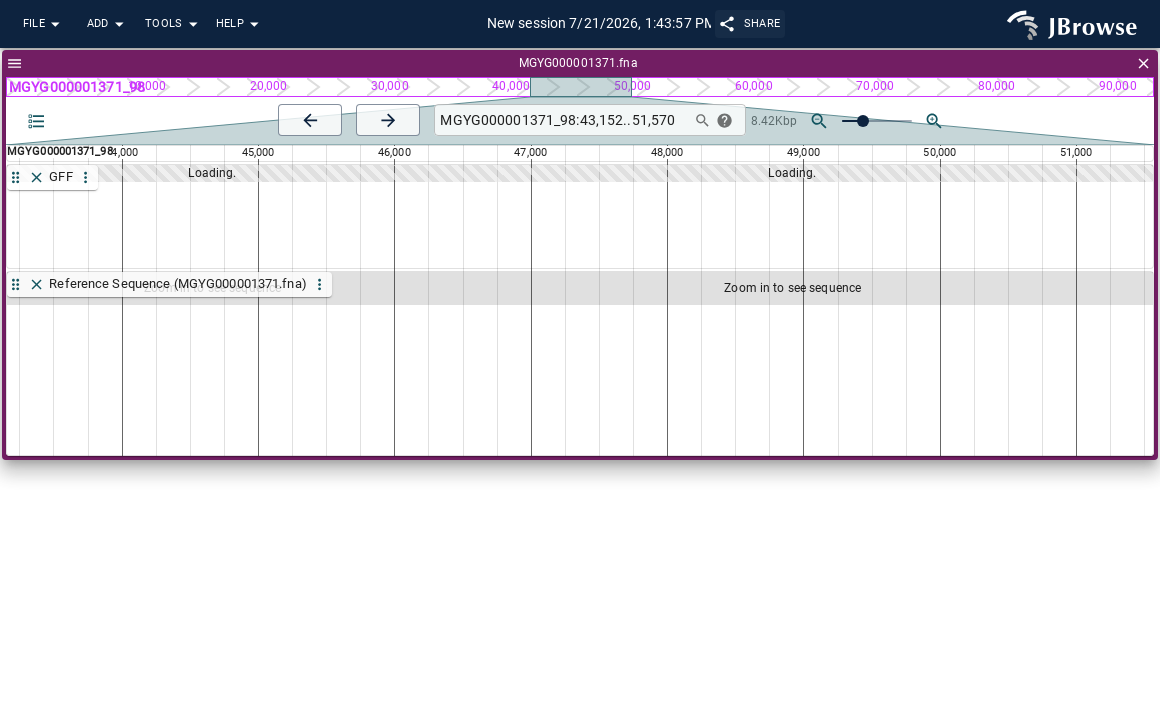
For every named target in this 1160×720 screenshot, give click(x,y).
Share (750, 23)
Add (108, 24)
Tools (174, 24)
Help (240, 24)
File (44, 24)
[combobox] (560, 120)
